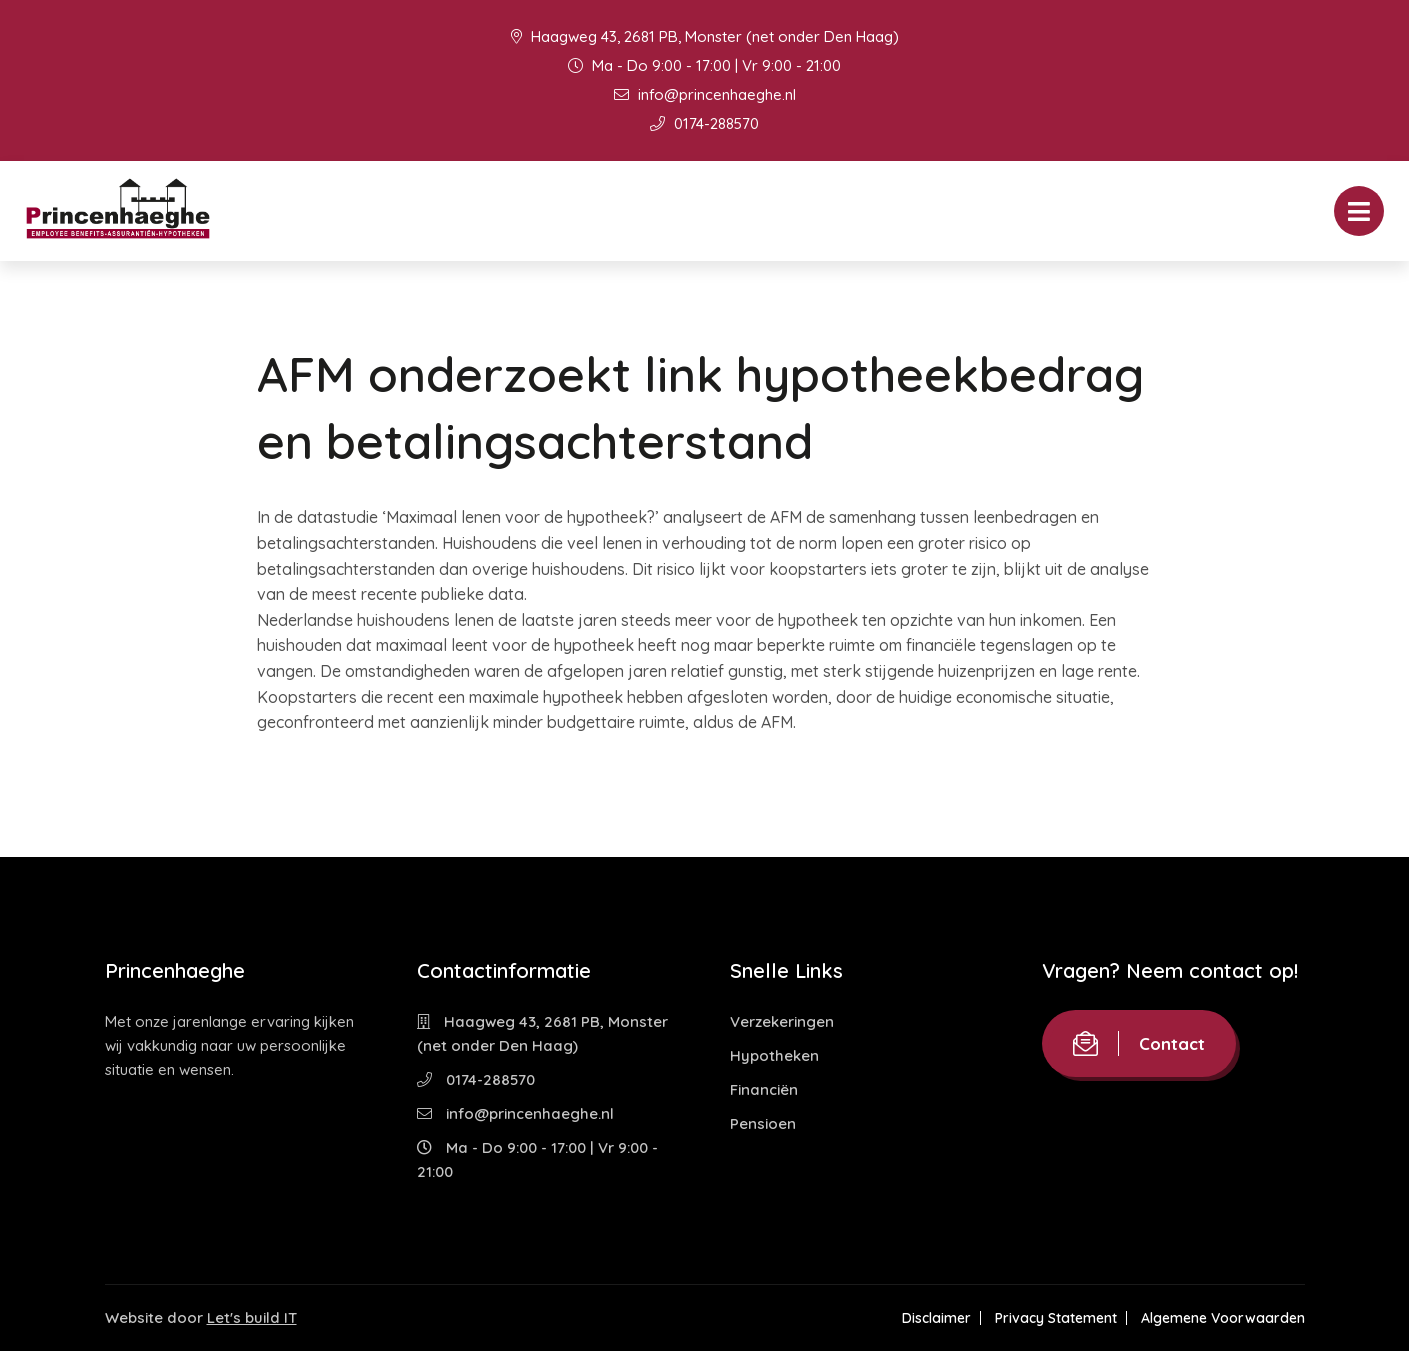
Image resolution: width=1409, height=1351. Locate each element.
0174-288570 (704, 123)
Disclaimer (936, 1318)
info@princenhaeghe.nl (705, 94)
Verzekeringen (782, 1021)
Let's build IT (252, 1317)
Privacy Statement (1056, 1318)
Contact (1139, 1043)
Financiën (764, 1089)
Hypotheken (774, 1055)
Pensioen (763, 1123)
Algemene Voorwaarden (1223, 1318)
